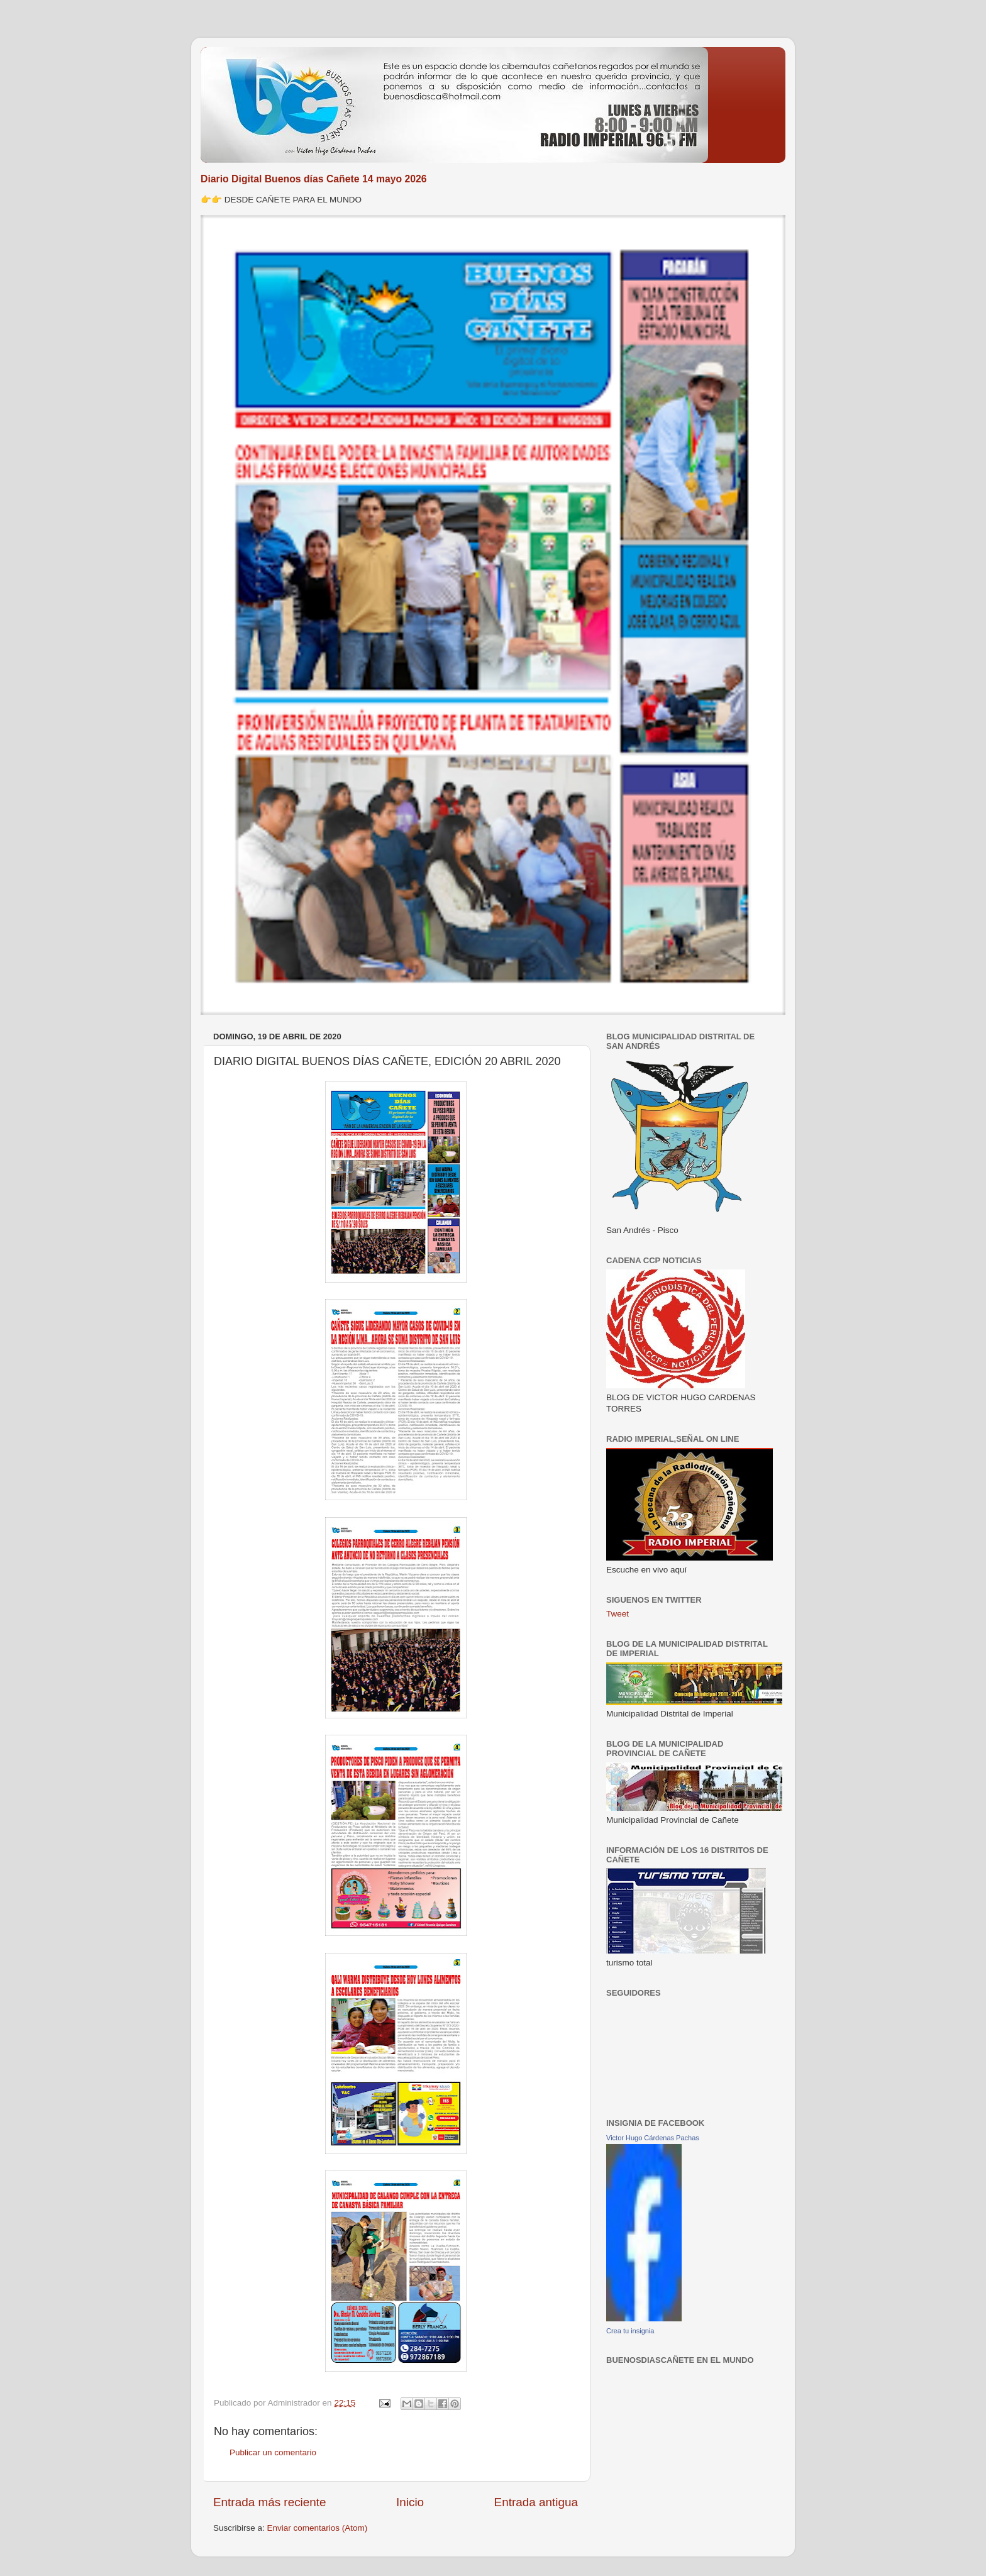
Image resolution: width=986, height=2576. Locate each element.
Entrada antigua (536, 2502)
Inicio (410, 2502)
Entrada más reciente (269, 2502)
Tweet (617, 1613)
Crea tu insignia (630, 2331)
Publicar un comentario (273, 2452)
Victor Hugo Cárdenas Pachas (652, 2138)
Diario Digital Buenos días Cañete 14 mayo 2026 (314, 179)
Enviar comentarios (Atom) (317, 2528)
